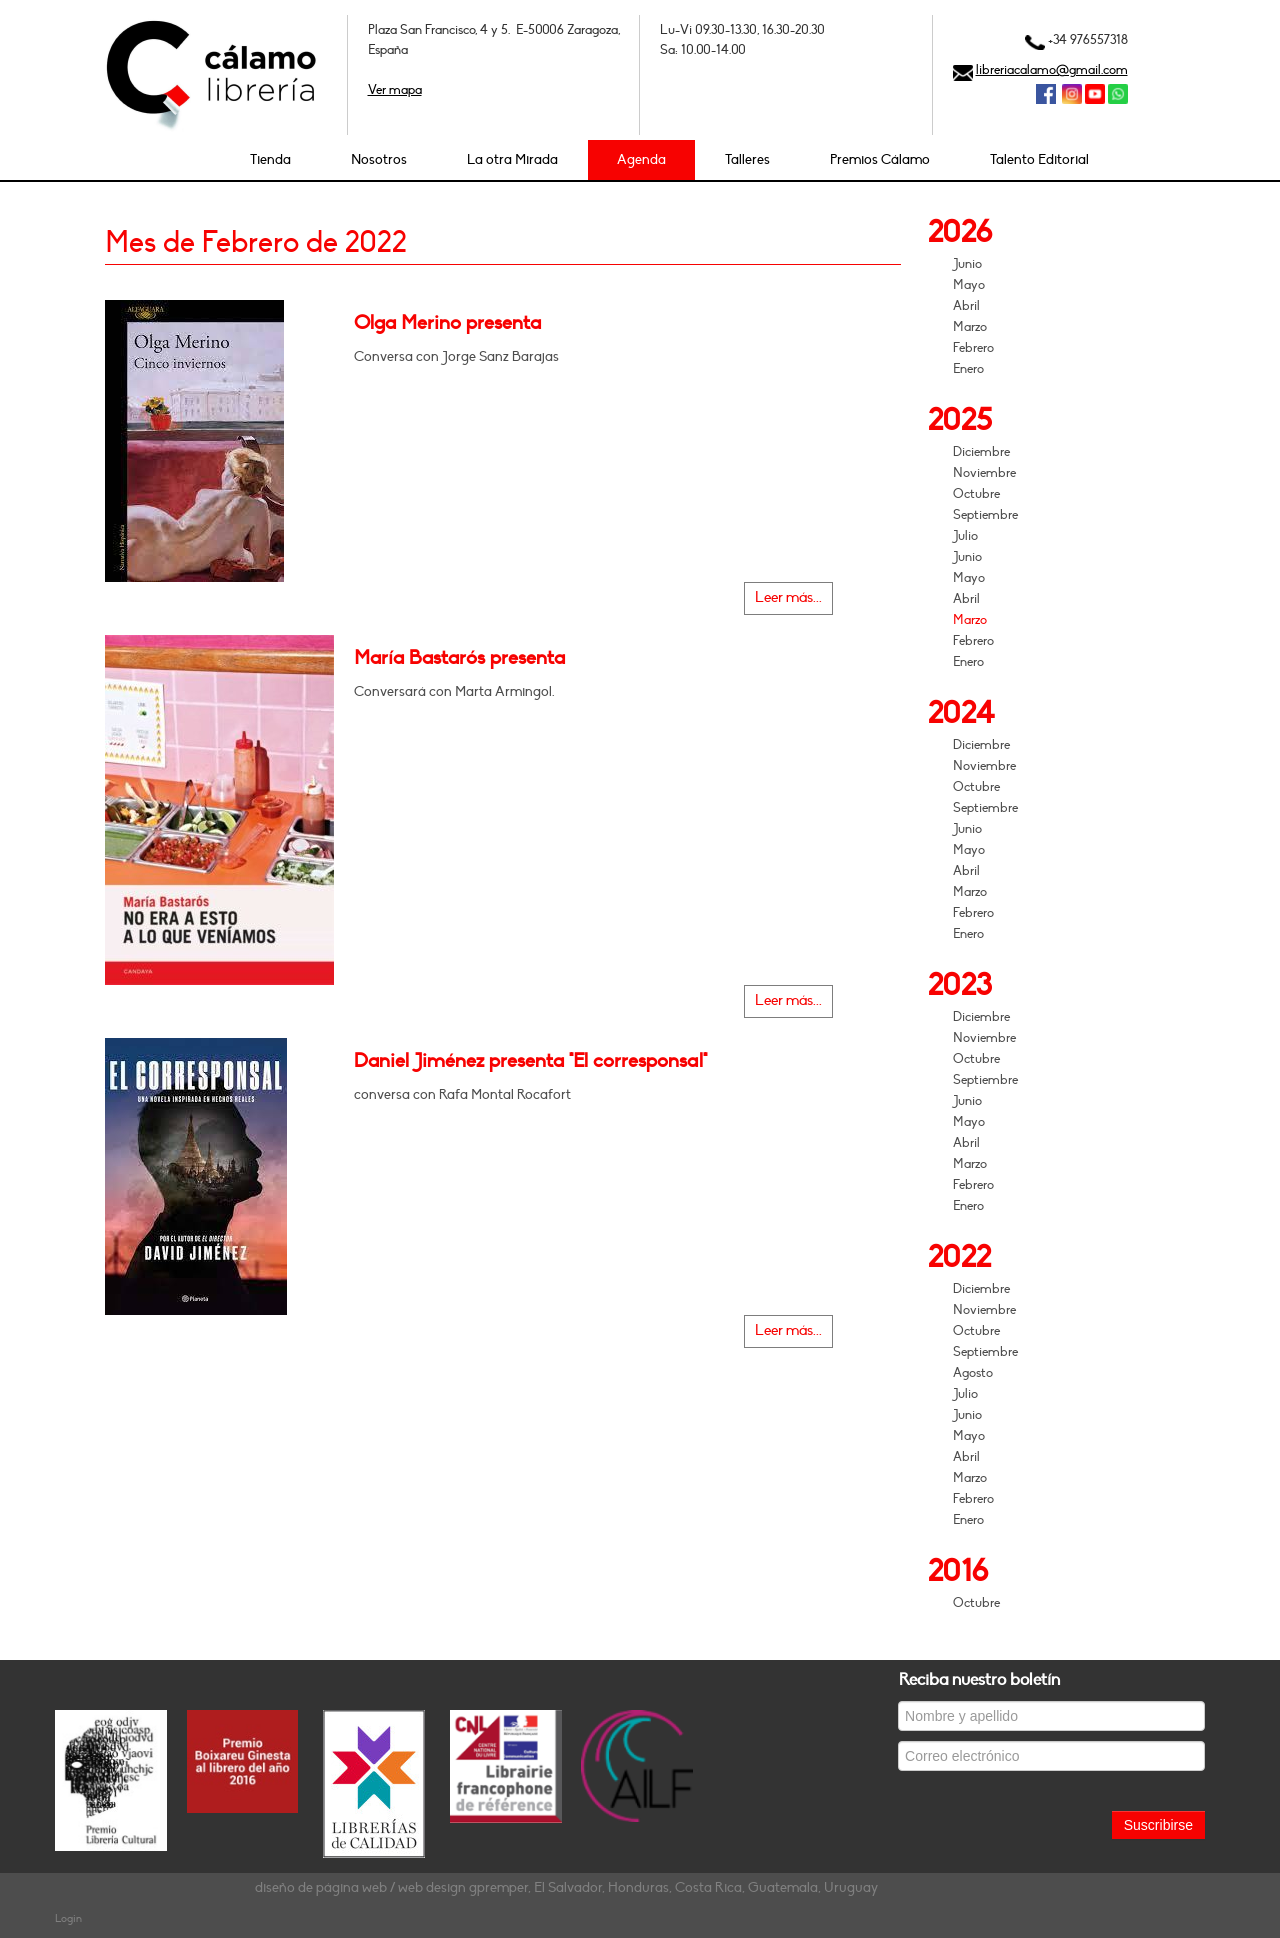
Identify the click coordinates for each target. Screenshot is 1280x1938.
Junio (967, 264)
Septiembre (985, 515)
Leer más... (788, 597)
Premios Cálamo (880, 159)
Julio (965, 536)
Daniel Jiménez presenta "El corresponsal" (530, 1061)
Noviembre (984, 473)
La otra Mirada (512, 159)
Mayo (969, 285)
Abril (966, 306)
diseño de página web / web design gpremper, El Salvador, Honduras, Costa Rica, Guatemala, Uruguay (566, 1887)
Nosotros (379, 159)
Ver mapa (395, 90)
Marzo (970, 327)
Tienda (270, 159)
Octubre (976, 494)
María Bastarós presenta (459, 658)
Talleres (747, 159)
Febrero (973, 348)
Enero (968, 369)
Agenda (641, 159)
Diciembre (981, 452)
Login (68, 1918)
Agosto (973, 1373)
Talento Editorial (1039, 159)
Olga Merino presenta (447, 323)
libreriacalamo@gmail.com (1052, 70)
